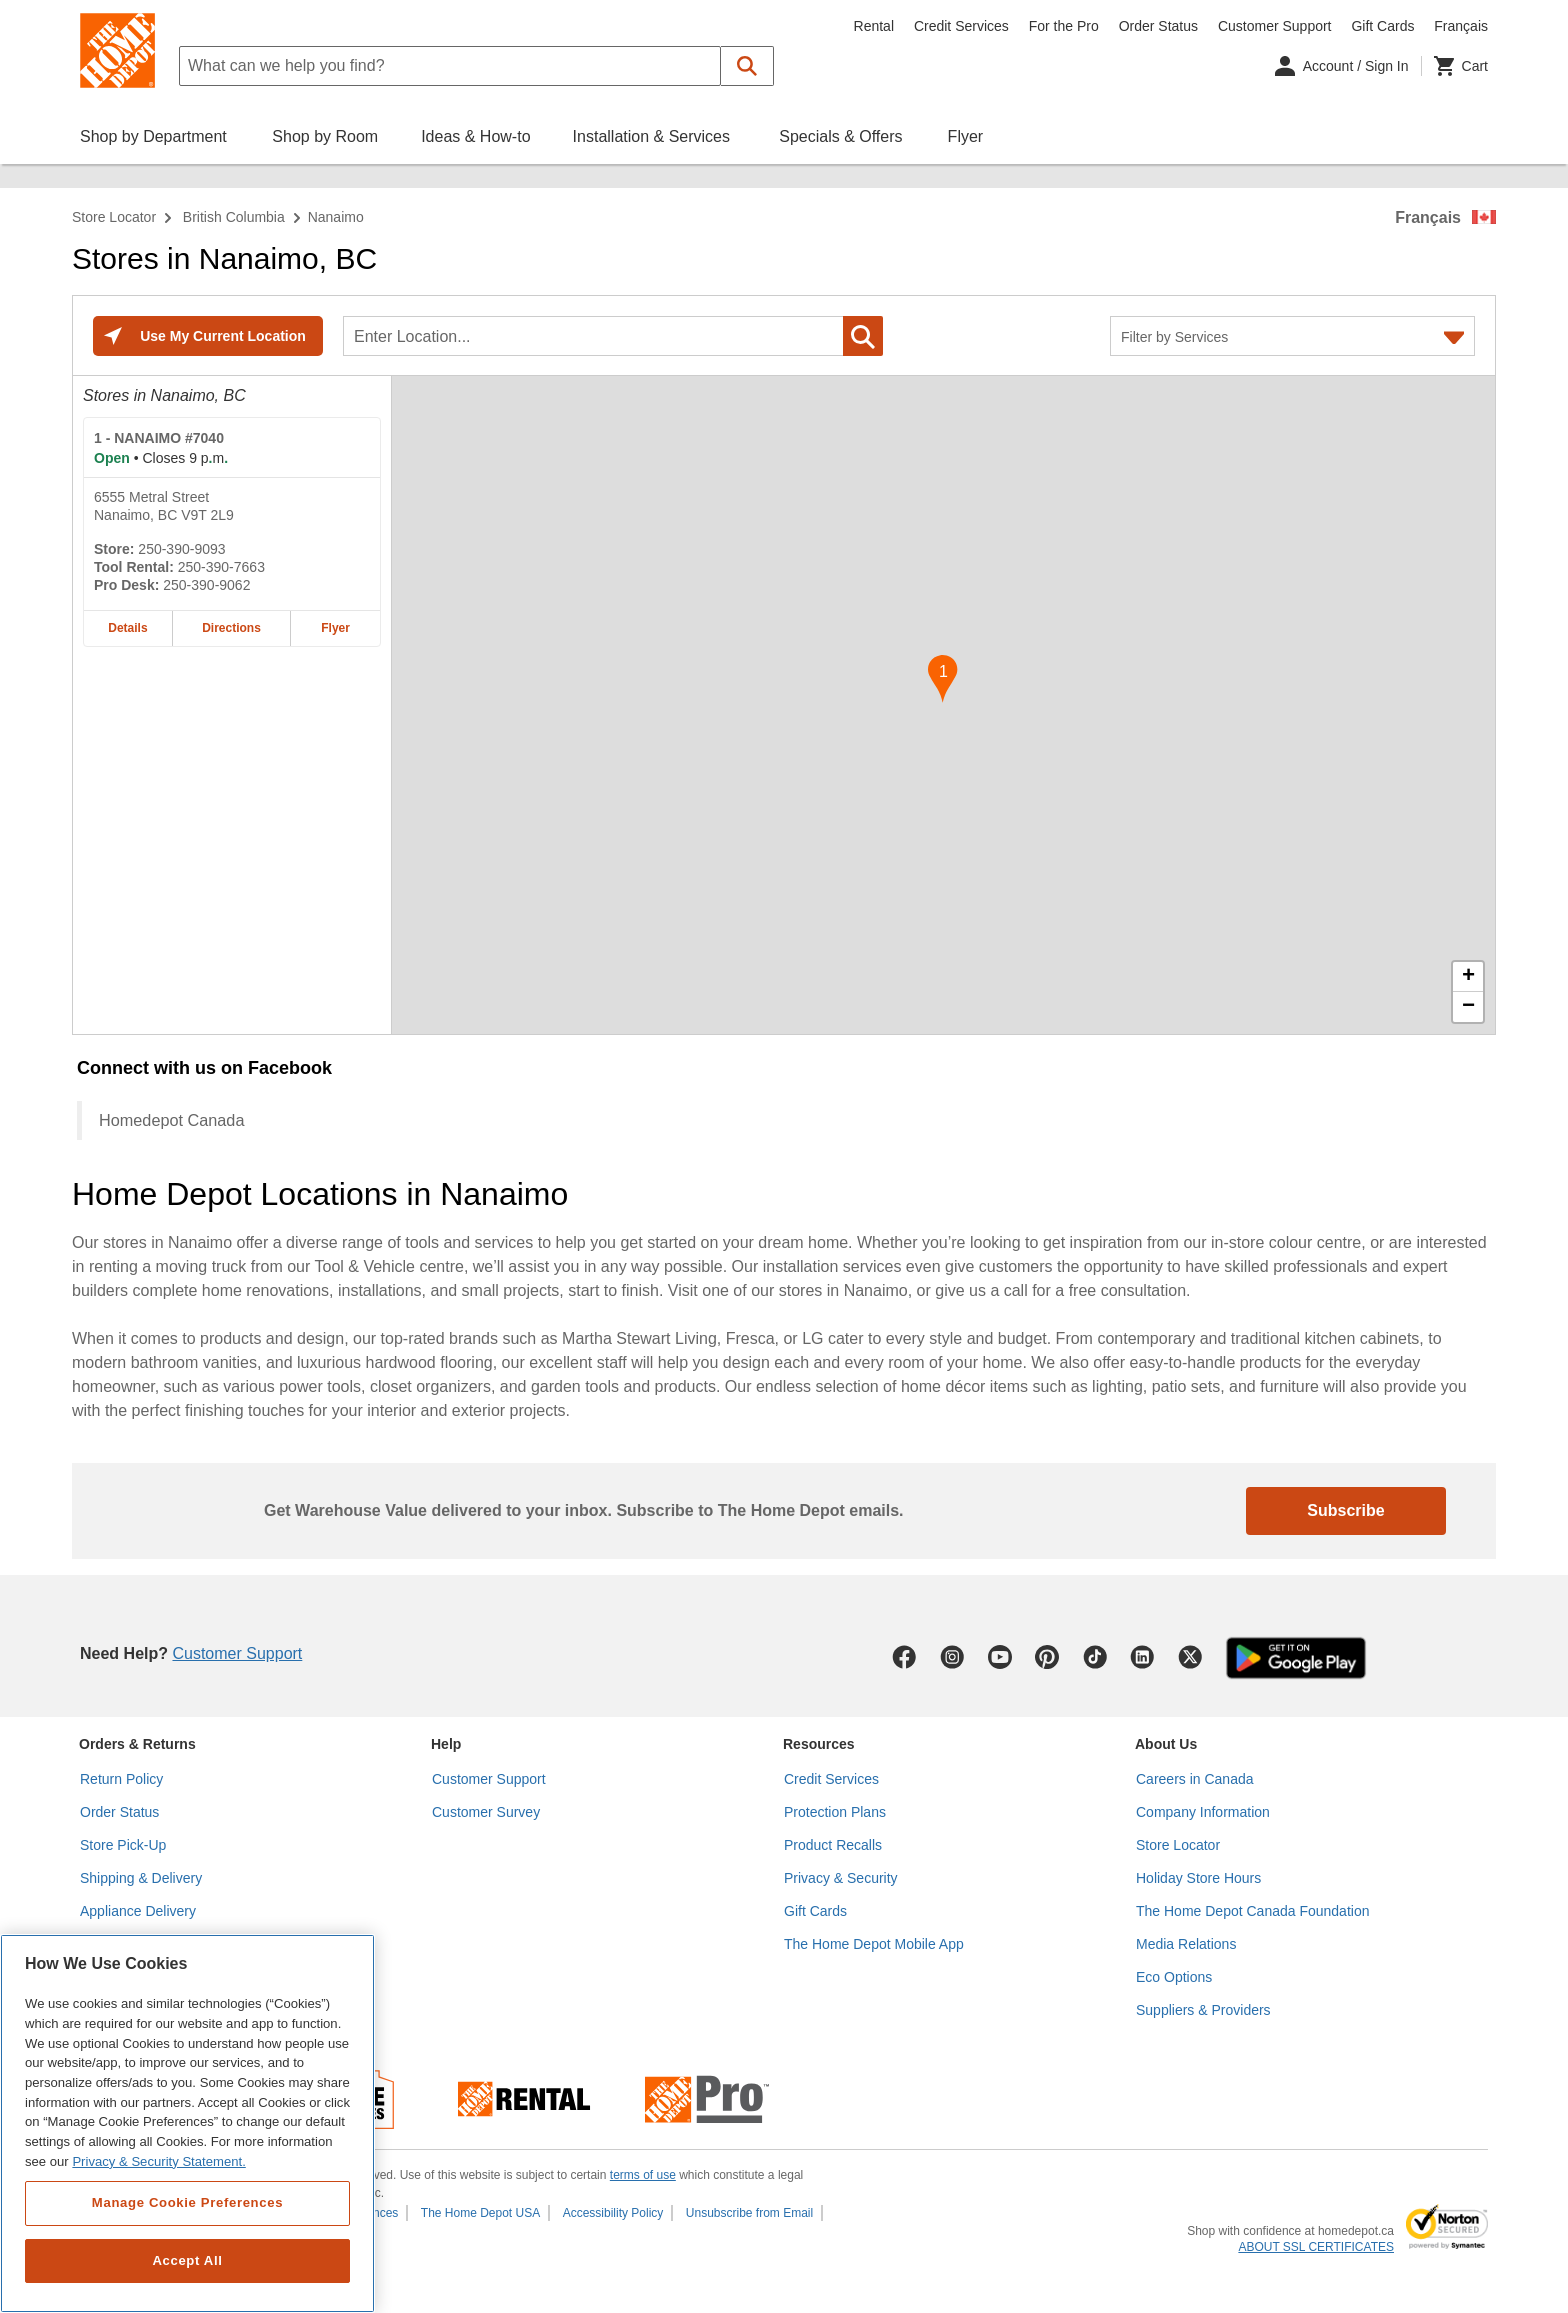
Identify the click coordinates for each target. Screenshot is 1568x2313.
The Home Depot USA (480, 2213)
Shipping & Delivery (141, 1878)
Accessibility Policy (613, 2213)
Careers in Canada (1195, 1779)
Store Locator (114, 217)
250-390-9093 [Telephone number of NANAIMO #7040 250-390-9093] (181, 549)
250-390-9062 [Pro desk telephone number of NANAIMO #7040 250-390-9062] (206, 585)
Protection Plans (835, 1812)
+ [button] (1468, 977)
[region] (187, 2123)
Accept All (187, 2260)
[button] (747, 66)
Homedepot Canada (171, 1120)
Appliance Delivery (138, 1911)
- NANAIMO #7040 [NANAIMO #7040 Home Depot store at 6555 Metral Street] (159, 438)
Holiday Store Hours (1198, 1878)
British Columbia (234, 217)
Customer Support (1275, 26)
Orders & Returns (137, 1744)
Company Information (1203, 1812)
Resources (819, 1744)
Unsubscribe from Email (749, 2213)
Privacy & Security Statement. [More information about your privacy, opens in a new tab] (158, 2161)
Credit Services (961, 26)
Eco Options (1174, 1977)
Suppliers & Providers (1203, 2010)
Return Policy (121, 1779)
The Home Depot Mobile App (874, 1944)
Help (446, 1744)
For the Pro (1064, 26)
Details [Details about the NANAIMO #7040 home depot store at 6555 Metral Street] (127, 628)
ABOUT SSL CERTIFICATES (1316, 2247)
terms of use (643, 2175)
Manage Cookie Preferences (187, 2202)
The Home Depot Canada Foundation (1252, 1911)
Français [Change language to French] (1461, 26)
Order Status (1158, 26)
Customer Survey (486, 1812)
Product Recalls (833, 1845)
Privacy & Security (841, 1878)
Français (1428, 217)
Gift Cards (1382, 26)
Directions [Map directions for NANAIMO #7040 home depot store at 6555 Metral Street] (231, 628)
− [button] (1468, 1007)
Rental (874, 26)
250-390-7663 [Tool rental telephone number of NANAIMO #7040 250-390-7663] (221, 567)
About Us (1166, 1744)
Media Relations (1186, 1944)
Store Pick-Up (123, 1845)
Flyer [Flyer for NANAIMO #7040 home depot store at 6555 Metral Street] (335, 628)
